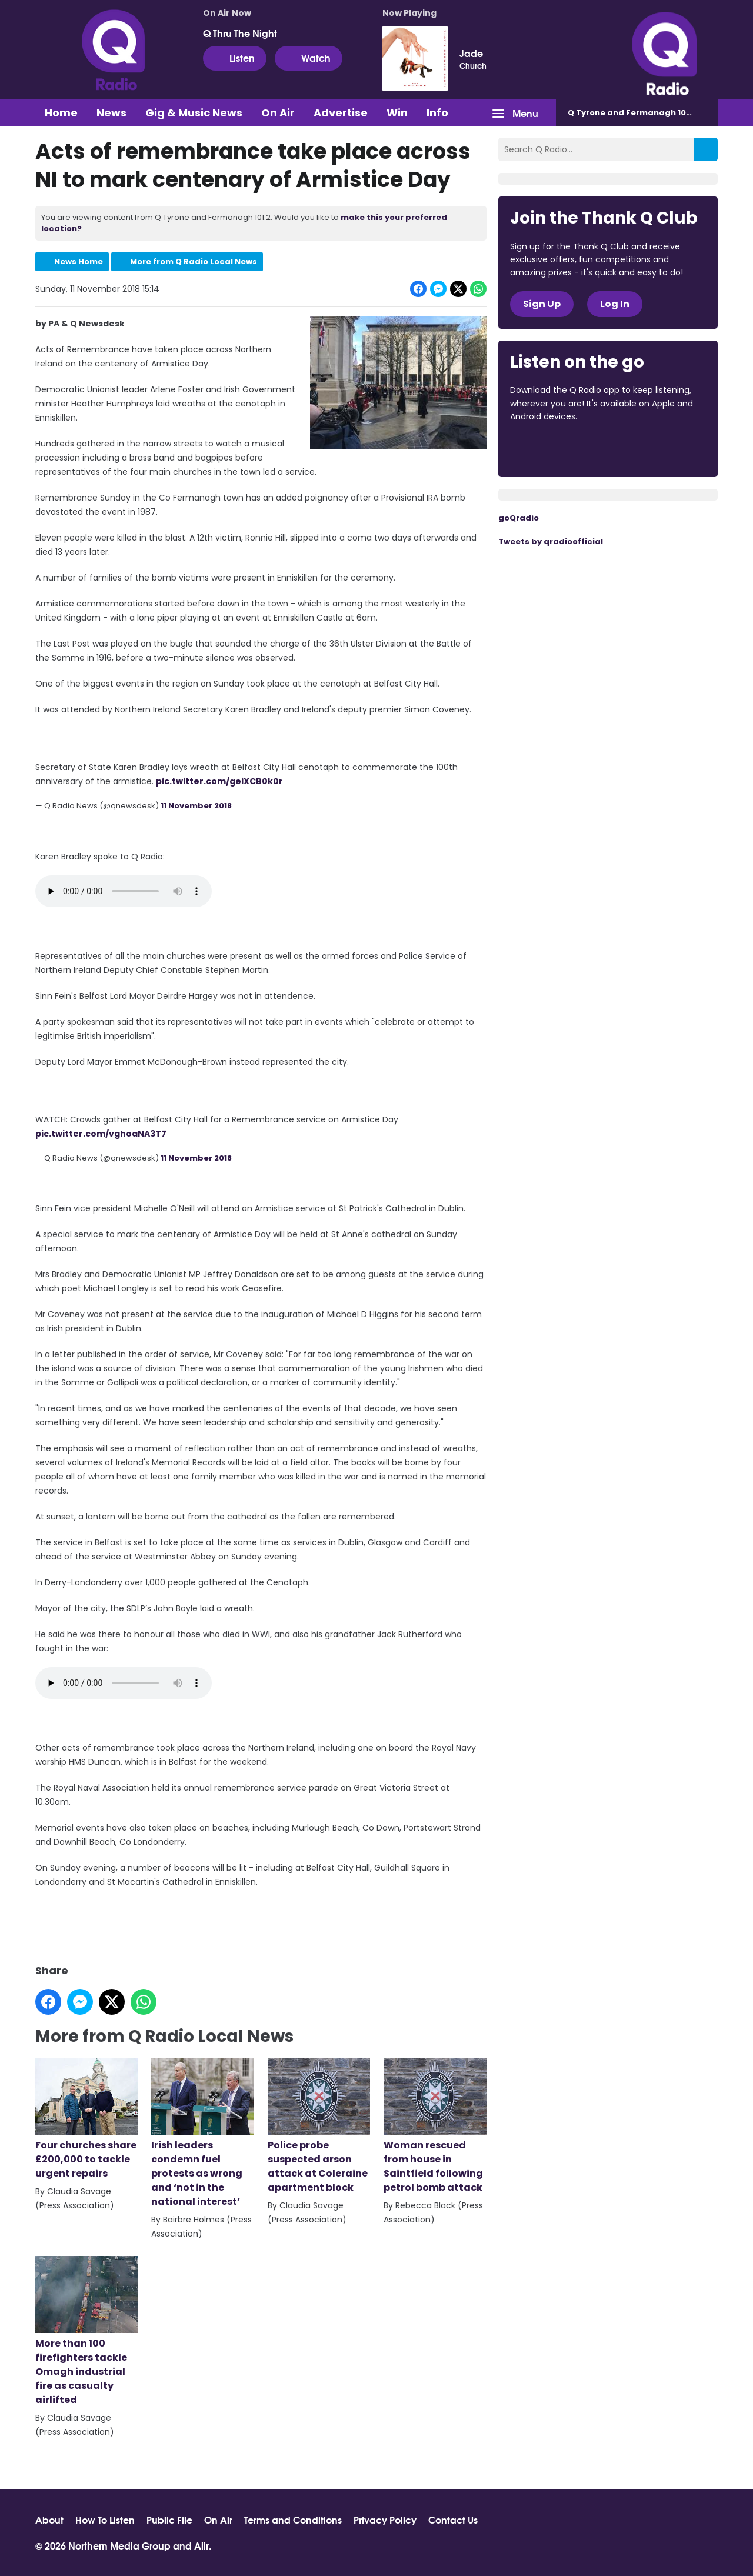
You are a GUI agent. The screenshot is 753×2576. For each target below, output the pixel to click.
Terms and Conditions (293, 2519)
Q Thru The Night (240, 33)
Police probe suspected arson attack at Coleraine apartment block (319, 2126)
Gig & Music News (193, 112)
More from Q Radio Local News (193, 261)
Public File (169, 2519)
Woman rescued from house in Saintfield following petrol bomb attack (435, 2126)
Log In (614, 304)
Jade (471, 53)
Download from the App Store (556, 448)
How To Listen (105, 2519)
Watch (308, 57)
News (111, 112)
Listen (235, 57)
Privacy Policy (385, 2519)
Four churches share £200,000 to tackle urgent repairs (86, 2119)
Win (397, 112)
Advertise (341, 112)
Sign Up (542, 304)
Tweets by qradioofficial (550, 541)
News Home (78, 261)
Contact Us (453, 2519)
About (49, 2519)
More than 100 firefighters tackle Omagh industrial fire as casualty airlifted (86, 2331)
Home (61, 112)
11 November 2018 (196, 805)
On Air (278, 112)
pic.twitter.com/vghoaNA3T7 (100, 1133)
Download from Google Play (654, 448)
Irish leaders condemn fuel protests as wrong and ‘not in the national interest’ (202, 2133)
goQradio (518, 518)
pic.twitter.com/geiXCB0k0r (219, 781)
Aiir (201, 2545)
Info (437, 112)
